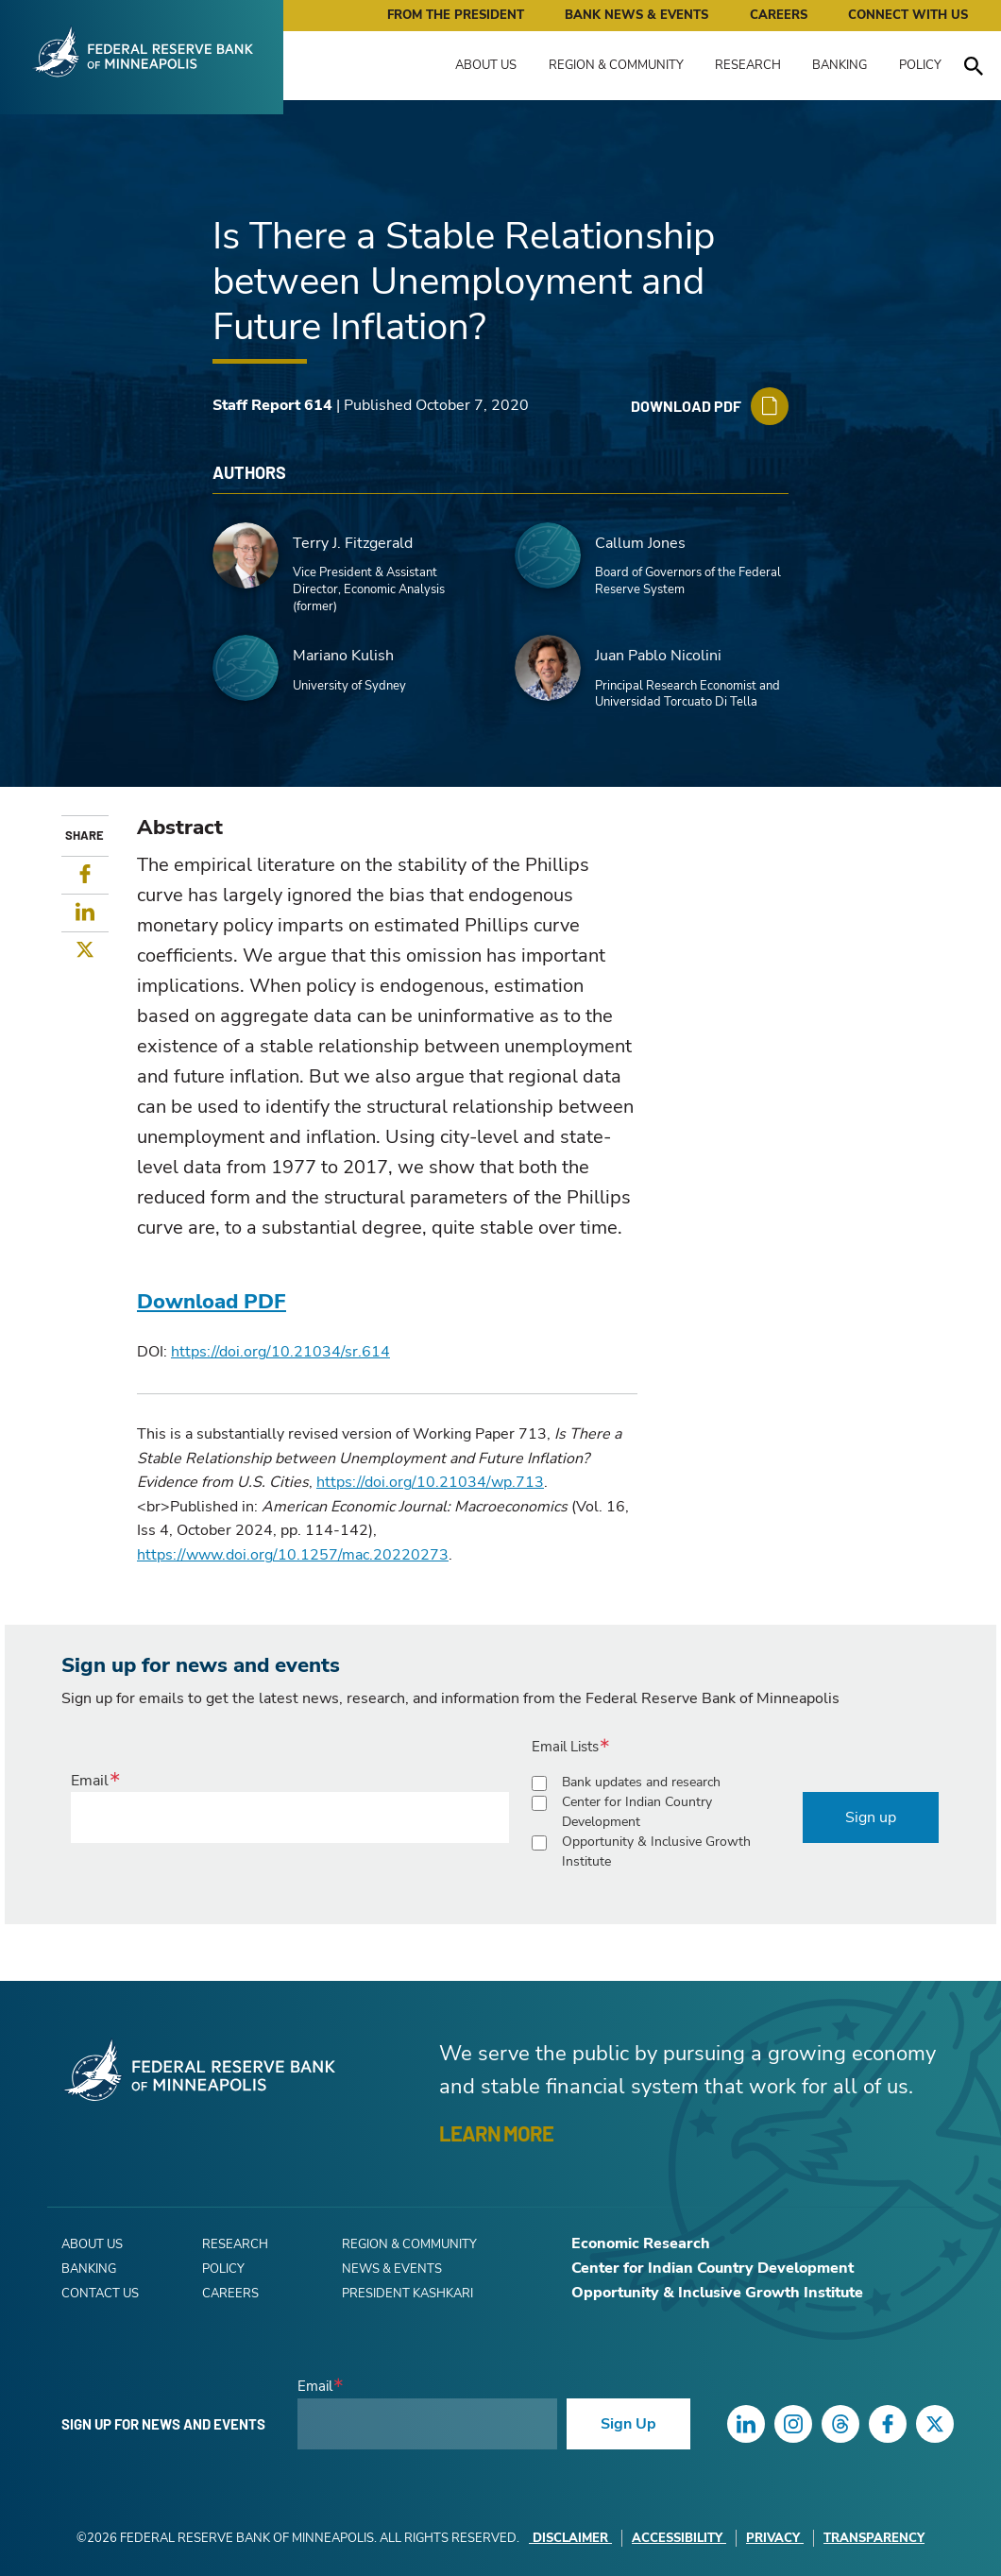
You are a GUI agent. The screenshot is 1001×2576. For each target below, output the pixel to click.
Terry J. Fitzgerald (353, 543)
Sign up (870, 1817)
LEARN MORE (496, 2133)
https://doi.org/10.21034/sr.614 (280, 1351)
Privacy (775, 2538)
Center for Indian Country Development (637, 1812)
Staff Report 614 (272, 405)
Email (90, 1780)
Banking (839, 65)
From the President (455, 15)
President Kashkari (407, 2293)
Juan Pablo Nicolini (658, 655)
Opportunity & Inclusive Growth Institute (656, 1851)
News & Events (392, 2268)
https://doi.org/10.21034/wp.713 (430, 1482)
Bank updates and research (641, 1782)
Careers (778, 15)
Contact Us (100, 2293)
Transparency (874, 2538)
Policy (920, 65)
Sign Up (628, 2424)
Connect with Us (908, 15)
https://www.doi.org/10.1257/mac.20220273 (293, 1554)
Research (748, 65)
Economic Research (640, 2243)
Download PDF (211, 1302)
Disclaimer (570, 2538)
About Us (486, 65)
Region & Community (616, 65)
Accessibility (679, 2538)
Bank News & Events (636, 15)
